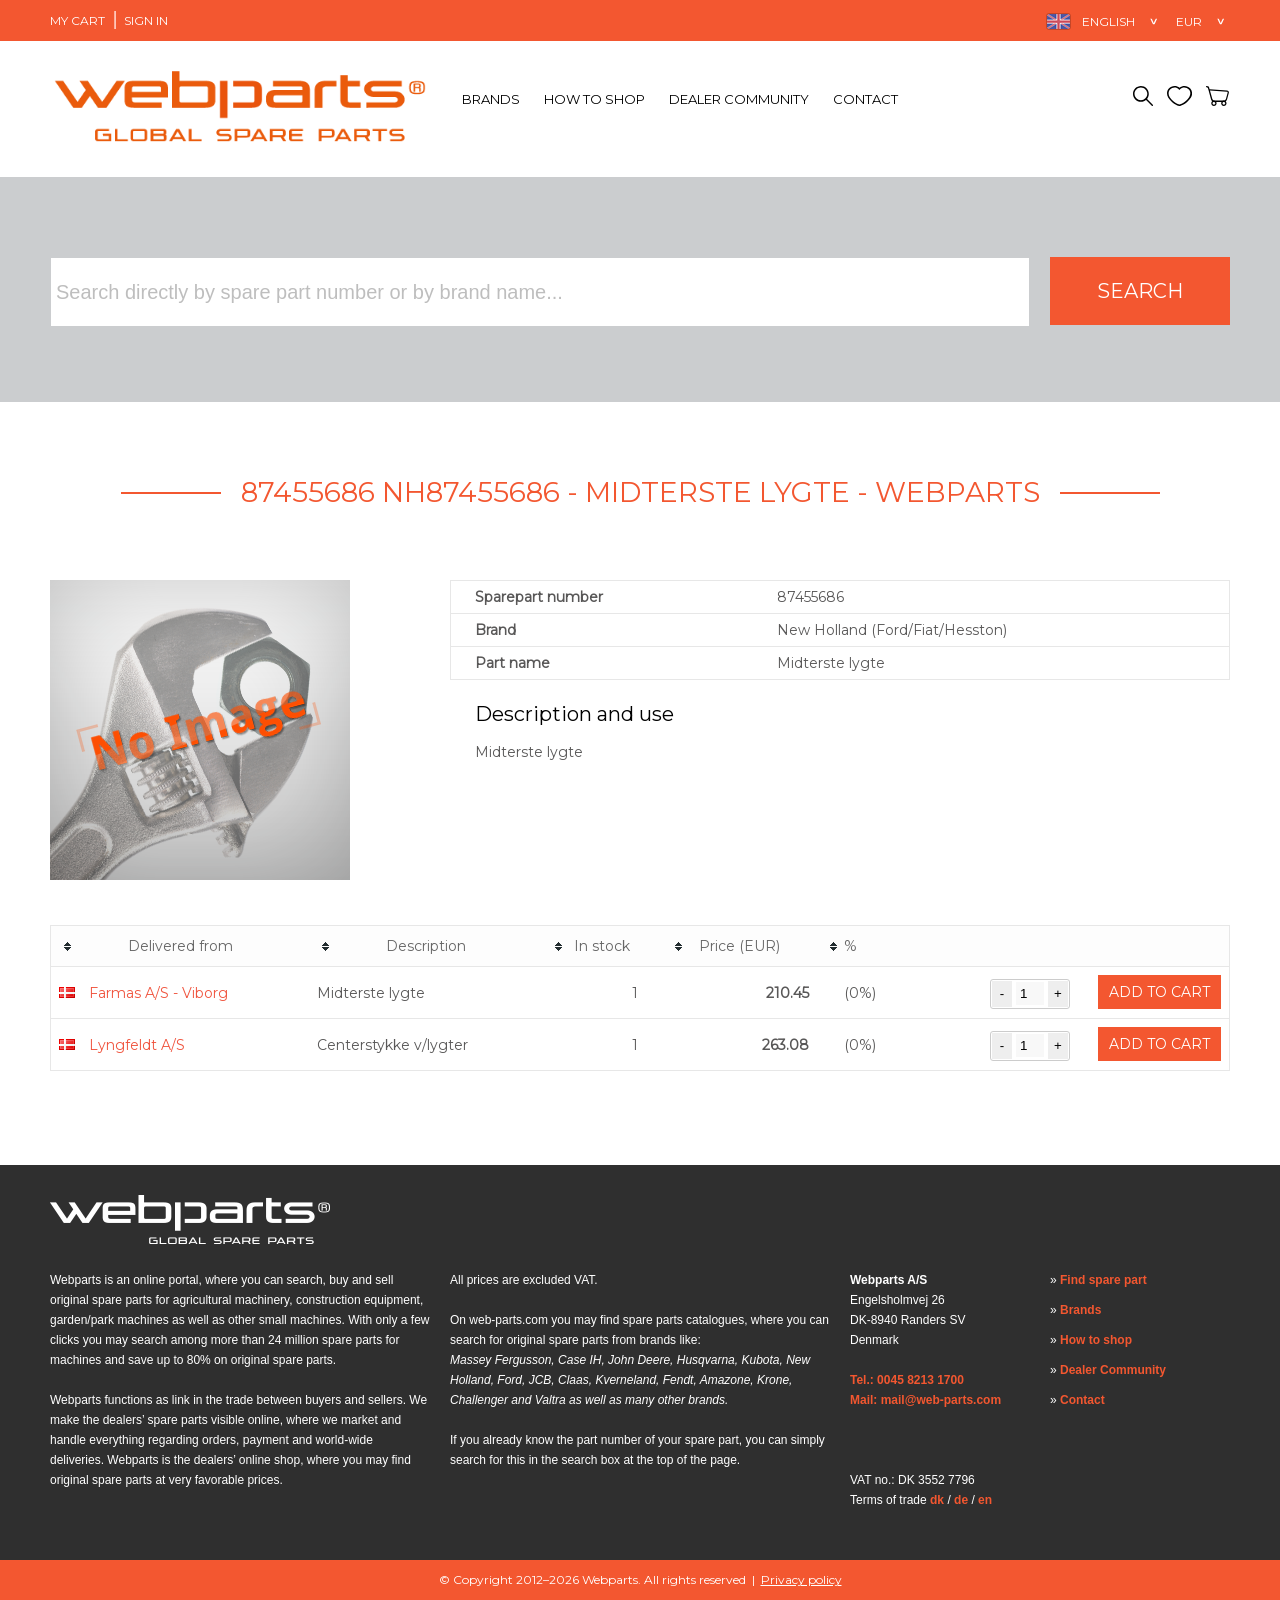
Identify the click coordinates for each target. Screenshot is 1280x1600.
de (961, 1500)
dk (937, 1500)
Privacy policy (801, 1579)
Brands (491, 99)
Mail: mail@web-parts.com (925, 1400)
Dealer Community (739, 99)
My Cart (77, 20)
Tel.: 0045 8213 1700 (907, 1380)
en (985, 1500)
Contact (865, 99)
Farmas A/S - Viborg (158, 993)
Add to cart (1159, 992)
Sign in (146, 20)
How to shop (594, 99)
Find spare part (1103, 1280)
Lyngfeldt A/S (137, 1045)
